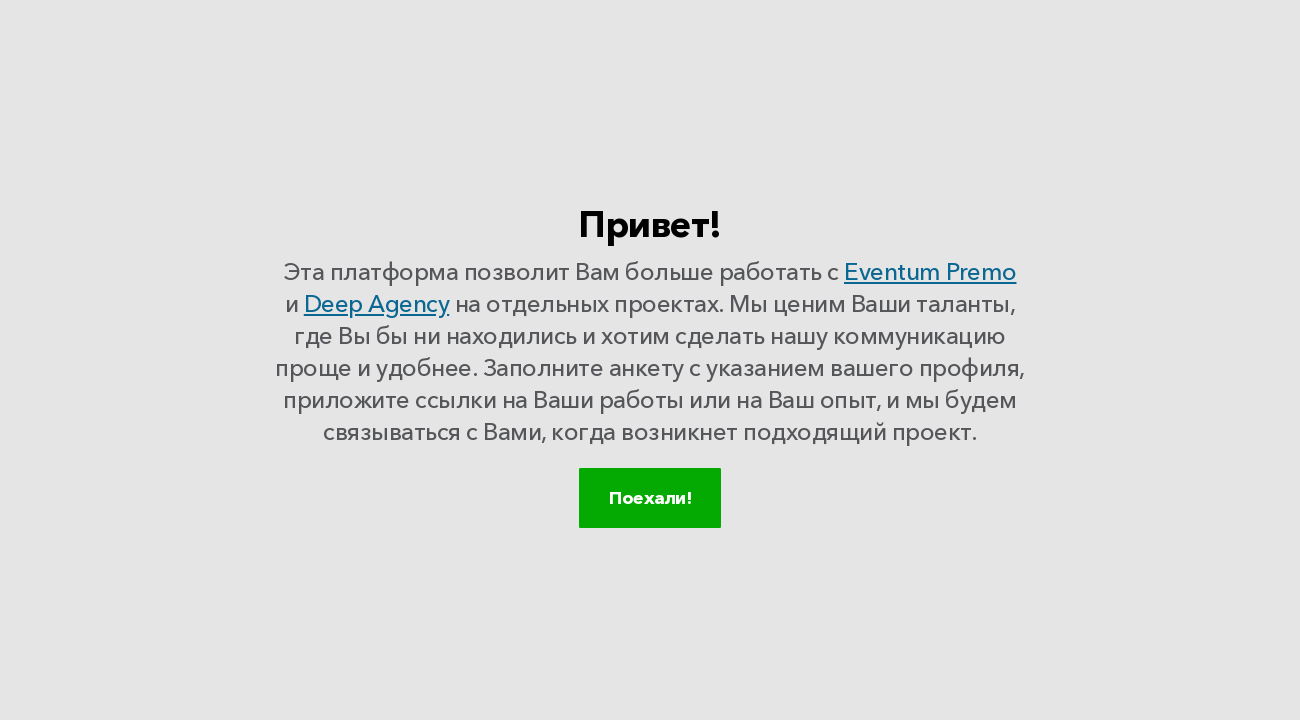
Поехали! (650, 523)
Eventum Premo (930, 276)
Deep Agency (377, 308)
